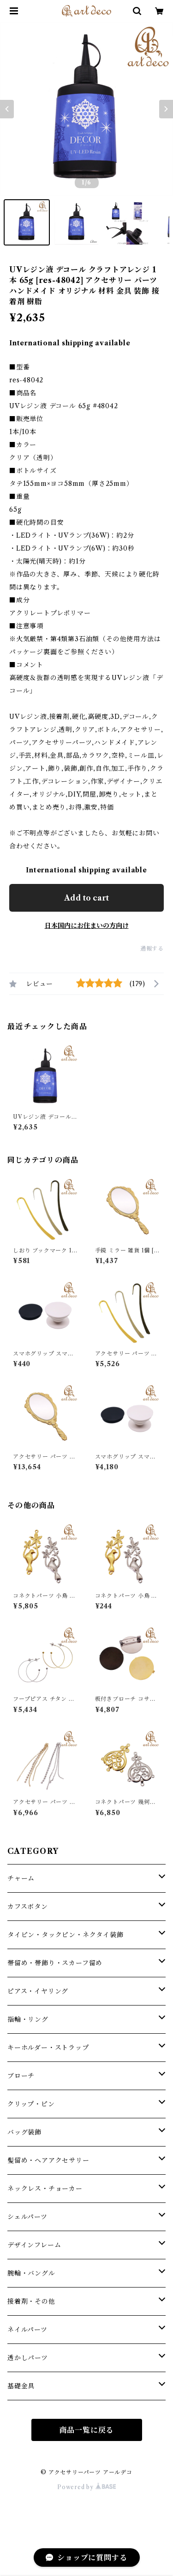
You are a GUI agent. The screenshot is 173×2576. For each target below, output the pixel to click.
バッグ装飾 (24, 2132)
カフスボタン (27, 1906)
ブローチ (21, 2076)
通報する (152, 948)
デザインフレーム (34, 2245)
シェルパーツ (27, 2217)
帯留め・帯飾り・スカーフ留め (54, 1963)
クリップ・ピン (31, 2104)
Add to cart (86, 897)
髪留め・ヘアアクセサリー (48, 2160)
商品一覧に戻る (87, 2430)
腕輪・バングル (31, 2273)
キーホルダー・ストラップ (48, 2047)
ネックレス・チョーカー (45, 2188)
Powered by (86, 2487)
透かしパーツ (27, 2358)
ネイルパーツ (27, 2329)
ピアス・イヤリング (37, 1991)
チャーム (21, 1878)
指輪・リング (27, 2019)
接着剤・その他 (31, 2301)
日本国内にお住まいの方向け (87, 925)
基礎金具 (21, 2386)
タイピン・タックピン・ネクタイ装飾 (65, 1935)
